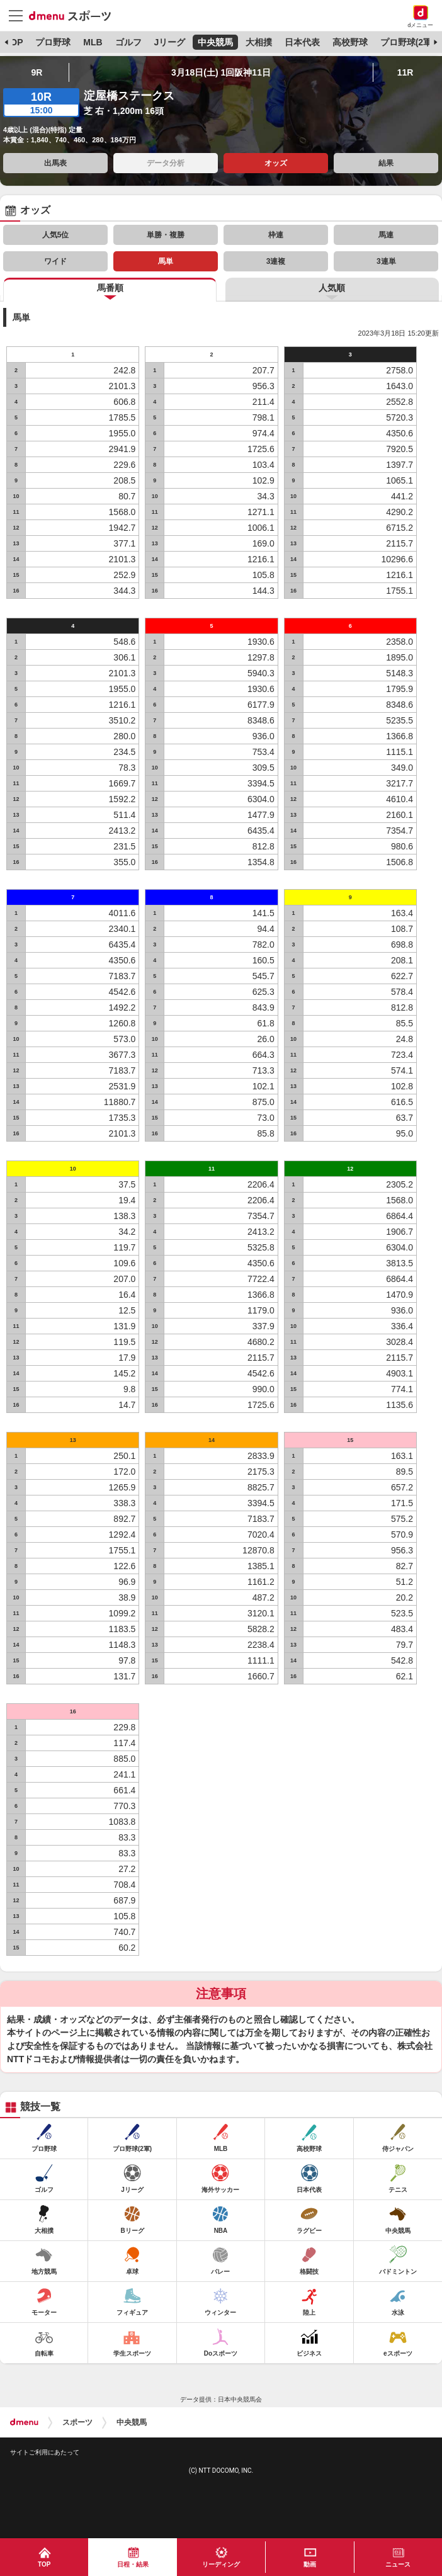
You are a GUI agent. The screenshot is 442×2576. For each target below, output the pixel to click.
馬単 (165, 261)
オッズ (275, 163)
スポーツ (77, 2422)
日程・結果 (133, 2564)
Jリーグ (169, 42)
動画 (309, 2564)
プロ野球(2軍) (407, 42)
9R (36, 72)
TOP (14, 42)
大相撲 (259, 42)
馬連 (386, 234)
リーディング (221, 2564)
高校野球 (350, 42)
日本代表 (302, 42)
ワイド (55, 261)
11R (405, 72)
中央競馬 (215, 42)
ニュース (398, 2564)
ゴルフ (128, 42)
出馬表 (55, 163)
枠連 (275, 234)
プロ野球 (53, 42)
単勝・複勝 (165, 234)
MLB (92, 42)
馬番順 (110, 288)
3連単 (386, 261)
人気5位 (55, 234)
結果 (386, 163)
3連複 (276, 261)
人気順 (332, 288)
